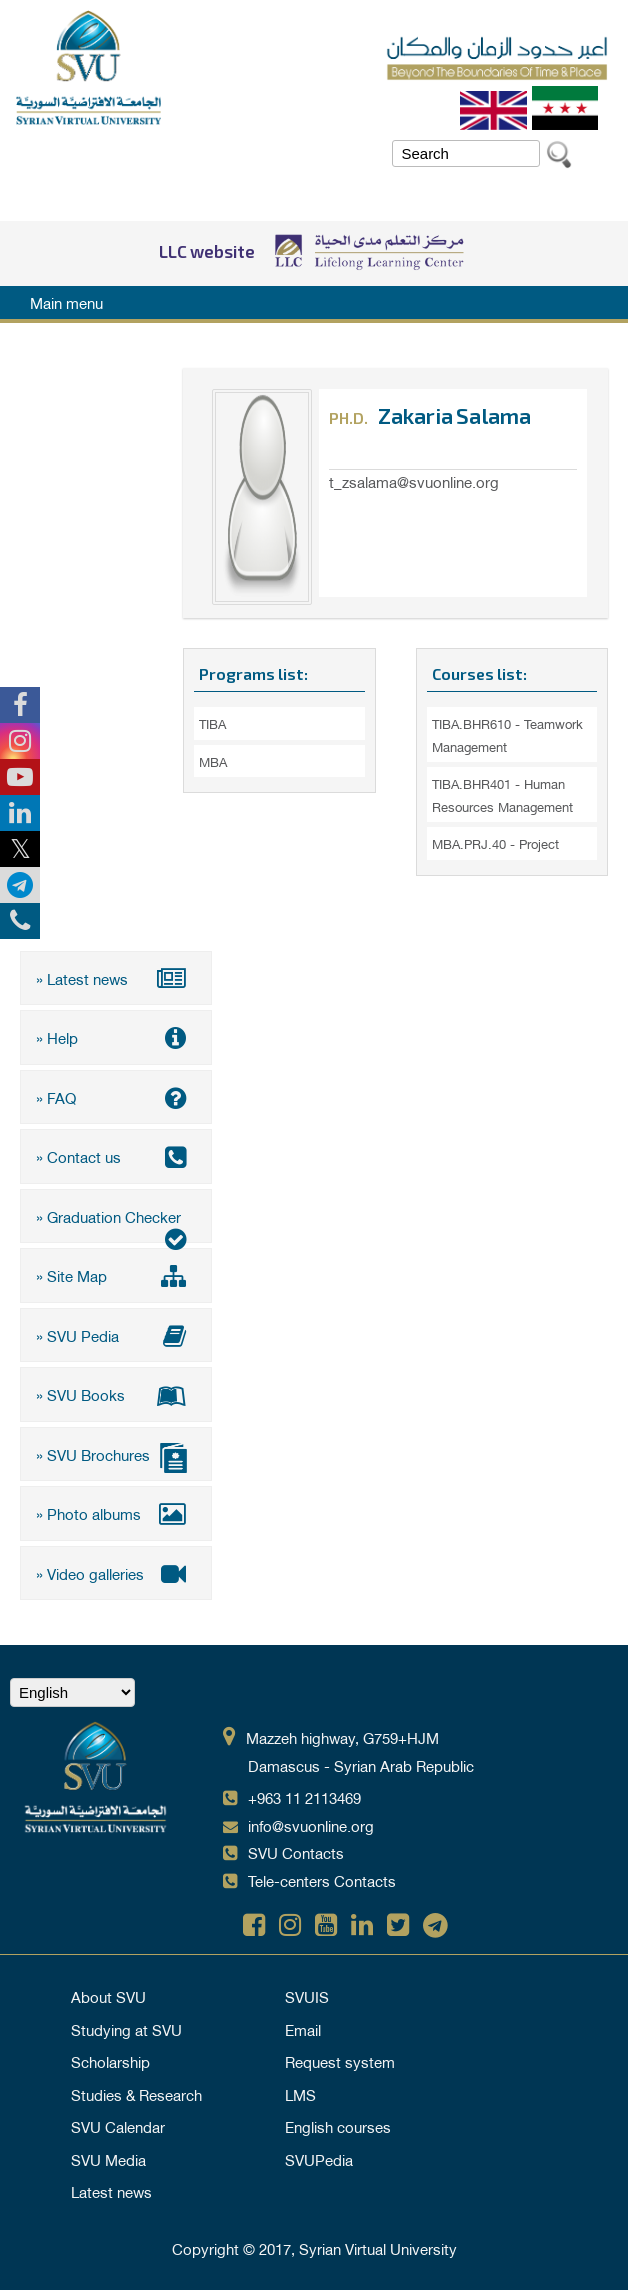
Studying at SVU (126, 2029)
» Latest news (116, 978)
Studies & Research (136, 2094)
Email (303, 2029)
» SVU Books (116, 1394)
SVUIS (307, 1996)
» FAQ (116, 1097)
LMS (300, 2094)
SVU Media (108, 2159)
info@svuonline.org (311, 1825)
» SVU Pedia (116, 1335)
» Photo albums (116, 1513)
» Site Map (116, 1275)
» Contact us (116, 1156)
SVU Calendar (118, 2126)
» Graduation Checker (116, 1223)
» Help (116, 1037)
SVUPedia (319, 2159)
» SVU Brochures (116, 1456)
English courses (338, 2126)
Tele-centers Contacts (322, 1880)
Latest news (111, 2191)
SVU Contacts (296, 1852)
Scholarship (110, 2061)
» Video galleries (116, 1573)
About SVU (108, 1996)
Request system (340, 2061)
